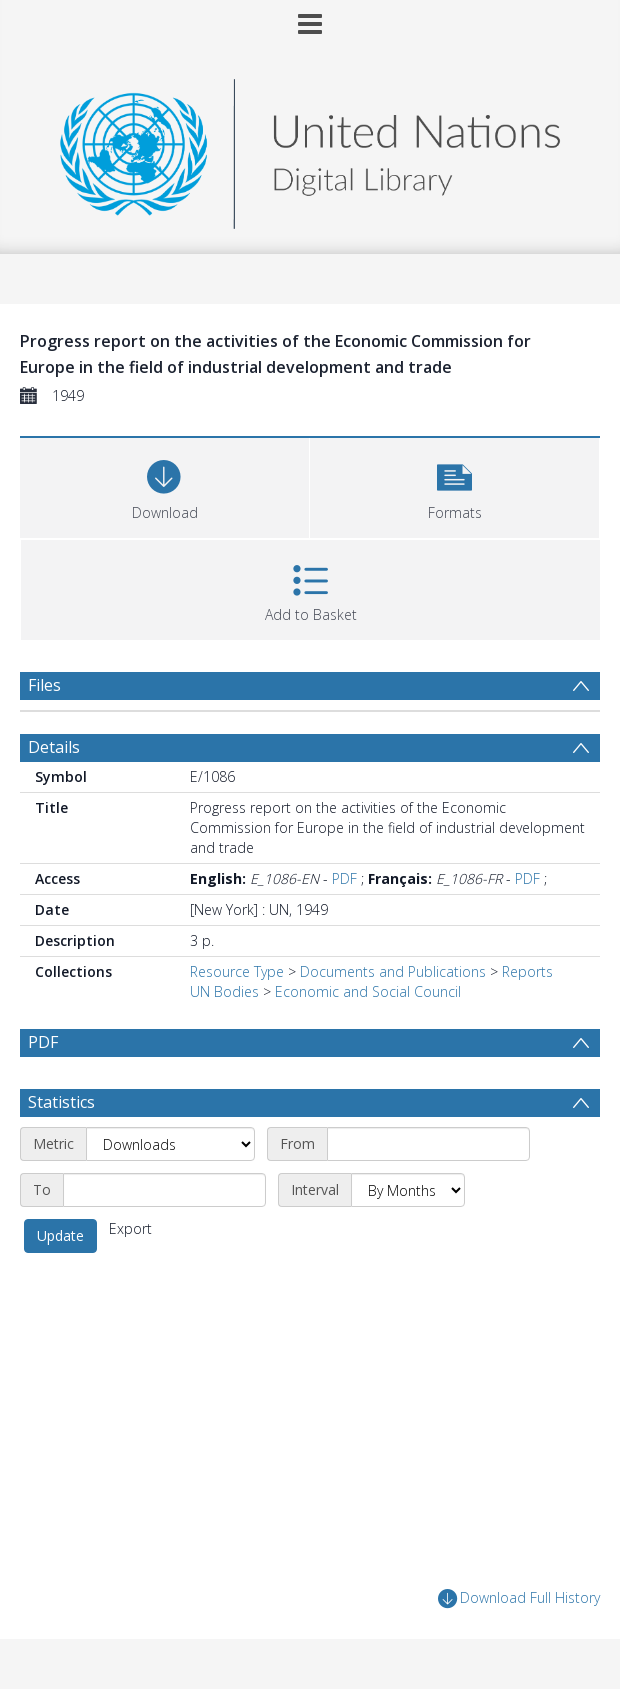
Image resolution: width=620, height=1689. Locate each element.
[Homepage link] (310, 148)
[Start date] (428, 1144)
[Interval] (408, 1190)
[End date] (164, 1190)
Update (60, 1235)
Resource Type (237, 971)
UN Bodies (224, 991)
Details (54, 747)
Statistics (61, 1102)
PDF (344, 878)
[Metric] (170, 1144)
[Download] (164, 485)
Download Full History (519, 1598)
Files (44, 685)
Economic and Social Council (368, 991)
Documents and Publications (393, 971)
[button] (454, 485)
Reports (527, 971)
